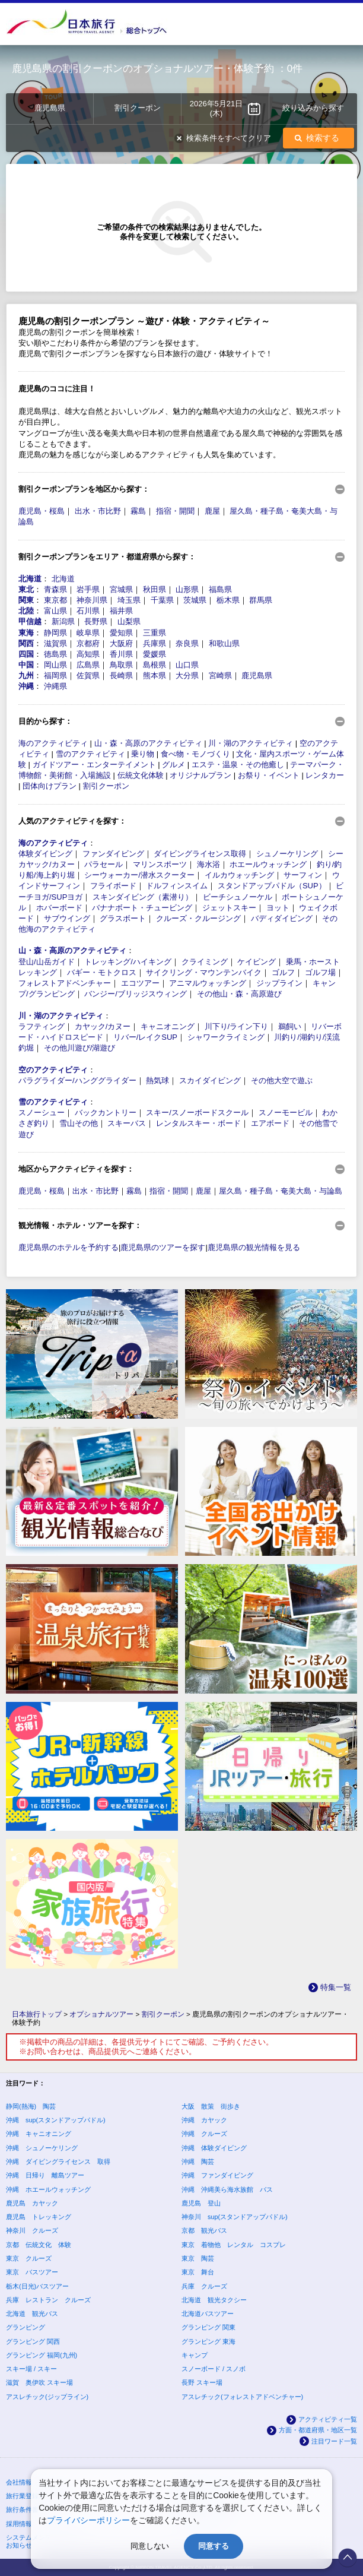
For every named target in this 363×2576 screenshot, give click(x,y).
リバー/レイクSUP (145, 1037)
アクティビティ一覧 (327, 2419)
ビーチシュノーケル (237, 897)
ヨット (277, 907)
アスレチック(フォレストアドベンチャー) (242, 2396)
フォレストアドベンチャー (64, 983)
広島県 (88, 664)
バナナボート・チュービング (142, 907)
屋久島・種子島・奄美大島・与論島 (280, 1190)
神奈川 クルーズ (32, 2230)
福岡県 (55, 675)
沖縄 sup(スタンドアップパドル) (56, 2120)
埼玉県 (129, 600)
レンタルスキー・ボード (198, 1123)
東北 (26, 589)
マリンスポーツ (160, 864)
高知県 (88, 654)
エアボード (270, 1123)
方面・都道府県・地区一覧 (318, 2429)
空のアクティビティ (53, 1069)
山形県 (187, 589)
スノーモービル (286, 1112)
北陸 (26, 610)
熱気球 (157, 1080)
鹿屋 (212, 511)
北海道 (30, 578)
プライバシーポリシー (88, 2520)
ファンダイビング (113, 853)
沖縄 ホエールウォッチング (48, 2189)
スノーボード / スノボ (214, 2368)
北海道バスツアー (208, 2313)
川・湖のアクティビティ (250, 743)
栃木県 (228, 600)
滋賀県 (55, 643)
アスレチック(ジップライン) (47, 2396)
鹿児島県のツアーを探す (162, 1247)
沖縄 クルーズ (204, 2133)
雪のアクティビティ (90, 753)
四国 (26, 654)
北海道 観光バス (32, 2313)
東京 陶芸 (198, 2258)
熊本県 (154, 675)
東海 (26, 632)
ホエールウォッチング (268, 864)
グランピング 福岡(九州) (41, 2355)
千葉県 (162, 600)
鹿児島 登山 (201, 2203)
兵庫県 (154, 643)
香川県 (121, 654)
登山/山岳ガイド (46, 961)
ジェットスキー (229, 907)
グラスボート (123, 918)
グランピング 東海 (208, 2341)
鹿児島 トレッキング (38, 2216)
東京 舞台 (198, 2272)
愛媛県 (154, 654)
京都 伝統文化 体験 (38, 2244)
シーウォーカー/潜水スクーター (139, 875)
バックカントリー (105, 1112)
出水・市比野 (98, 511)
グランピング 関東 (208, 2327)
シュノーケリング (287, 853)
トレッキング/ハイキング (127, 961)
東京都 (55, 600)
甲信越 (30, 621)
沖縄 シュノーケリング (42, 2147)
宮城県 (121, 589)
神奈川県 (92, 600)
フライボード (113, 885)
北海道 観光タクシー (214, 2299)
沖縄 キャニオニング (38, 2133)
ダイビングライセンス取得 (200, 853)
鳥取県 (121, 664)
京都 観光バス (204, 2230)
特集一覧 (335, 1987)
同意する (213, 2546)
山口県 (187, 664)
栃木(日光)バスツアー (37, 2286)
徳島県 (55, 654)
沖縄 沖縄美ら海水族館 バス (227, 2189)
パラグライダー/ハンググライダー (77, 1080)
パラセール (103, 864)
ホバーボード (59, 907)
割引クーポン (106, 785)
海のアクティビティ (53, 743)
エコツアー (140, 983)
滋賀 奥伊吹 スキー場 (39, 2382)
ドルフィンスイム (177, 885)
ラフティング (41, 1026)
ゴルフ (283, 972)
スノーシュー (41, 1112)
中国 (26, 664)
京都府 (88, 643)
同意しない (149, 2546)
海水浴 (208, 864)
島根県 (154, 664)
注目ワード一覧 (334, 2441)
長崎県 (121, 675)
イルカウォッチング (239, 875)
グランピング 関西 (33, 2341)
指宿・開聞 (175, 511)
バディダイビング (282, 918)
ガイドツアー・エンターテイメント (94, 764)
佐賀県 (88, 675)
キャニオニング (168, 1026)
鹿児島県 (256, 675)
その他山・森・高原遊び (239, 993)
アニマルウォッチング (207, 983)
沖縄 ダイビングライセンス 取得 (58, 2161)
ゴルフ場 (320, 972)
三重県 (154, 632)
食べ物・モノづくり (195, 753)
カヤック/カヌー (103, 1026)
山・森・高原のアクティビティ (148, 743)
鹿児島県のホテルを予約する (68, 1247)
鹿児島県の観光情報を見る (254, 1247)
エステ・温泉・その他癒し (238, 764)
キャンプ (195, 2355)
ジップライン (279, 983)
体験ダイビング (45, 853)
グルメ (173, 764)
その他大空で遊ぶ (282, 1080)
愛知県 (121, 632)
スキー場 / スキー (31, 2368)
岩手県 (88, 589)
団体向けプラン (50, 785)
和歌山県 (224, 643)
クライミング (205, 961)
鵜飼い (289, 1026)
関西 (26, 643)
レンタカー (324, 775)
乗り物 (142, 753)
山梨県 (129, 621)
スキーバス (126, 1123)
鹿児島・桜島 (41, 511)
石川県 (88, 610)
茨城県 (194, 600)
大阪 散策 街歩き (211, 2106)
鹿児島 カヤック (32, 2203)
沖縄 (26, 686)
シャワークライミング (226, 1037)
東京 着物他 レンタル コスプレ (234, 2244)
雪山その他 (78, 1123)
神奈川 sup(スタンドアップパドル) (235, 2216)
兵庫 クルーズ (204, 2286)
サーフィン (303, 875)
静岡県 (55, 632)
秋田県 (154, 589)
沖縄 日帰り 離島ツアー (45, 2175)
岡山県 (55, 664)
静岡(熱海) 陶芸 (31, 2106)
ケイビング (256, 961)
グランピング (25, 2327)
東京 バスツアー (32, 2272)
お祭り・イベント (269, 775)
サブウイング (67, 918)
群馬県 (260, 600)
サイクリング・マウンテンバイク (204, 972)
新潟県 (63, 621)
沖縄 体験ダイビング (214, 2147)
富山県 (55, 610)
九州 (26, 675)
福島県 (220, 589)
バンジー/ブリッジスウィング (135, 993)
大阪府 (121, 643)
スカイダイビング (210, 1080)
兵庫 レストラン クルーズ (48, 2299)
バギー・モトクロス (101, 972)
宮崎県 (220, 675)
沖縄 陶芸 (198, 2161)
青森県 (55, 589)
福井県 (121, 610)
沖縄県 (55, 686)
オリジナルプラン (200, 775)
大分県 (187, 675)
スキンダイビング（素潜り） (143, 897)
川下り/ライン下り (237, 1026)
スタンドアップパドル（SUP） (272, 885)
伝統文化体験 (140, 775)
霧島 (138, 511)
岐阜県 (88, 632)
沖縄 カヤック (204, 2120)
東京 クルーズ (29, 2258)
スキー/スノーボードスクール (197, 1112)
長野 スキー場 (202, 2382)
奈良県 (187, 643)
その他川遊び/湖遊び (80, 1047)
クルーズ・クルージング (198, 918)
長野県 (95, 621)
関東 (26, 600)
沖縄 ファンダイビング (217, 2175)
